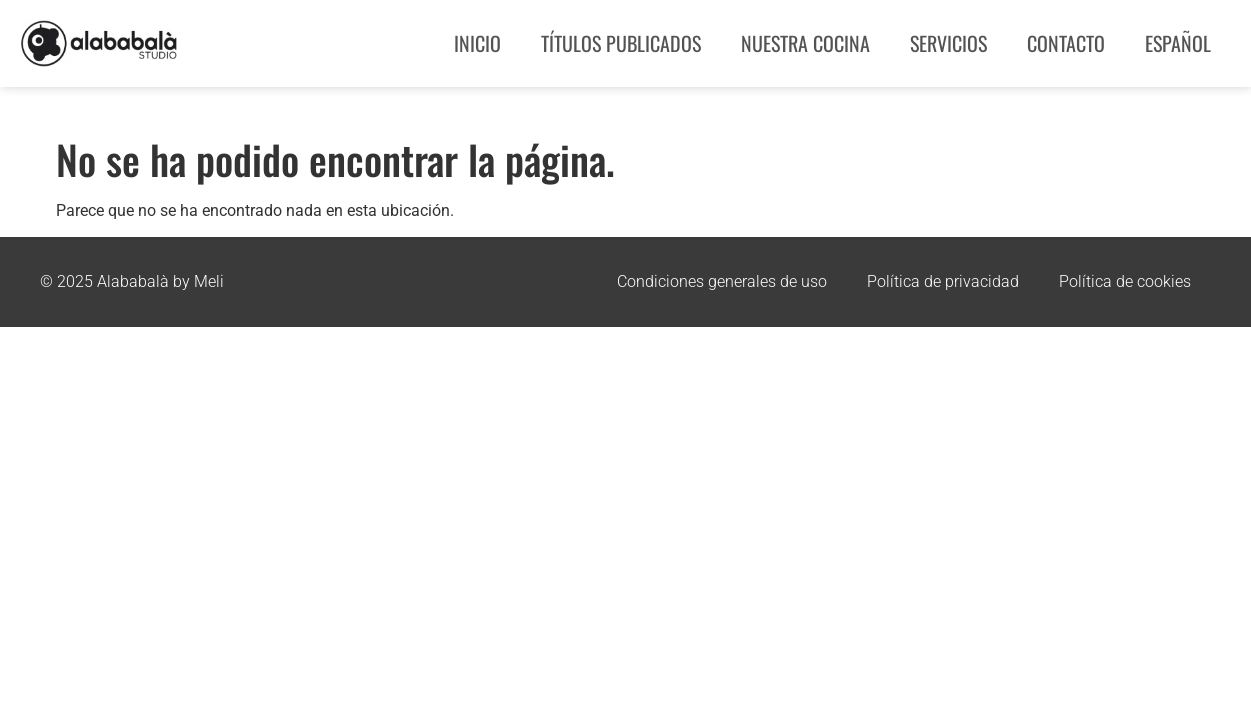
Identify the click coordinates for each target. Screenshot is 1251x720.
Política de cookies (1125, 281)
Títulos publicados (621, 43)
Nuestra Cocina (805, 43)
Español (1178, 43)
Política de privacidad (943, 281)
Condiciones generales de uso (722, 281)
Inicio (477, 43)
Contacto (1066, 43)
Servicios (948, 43)
